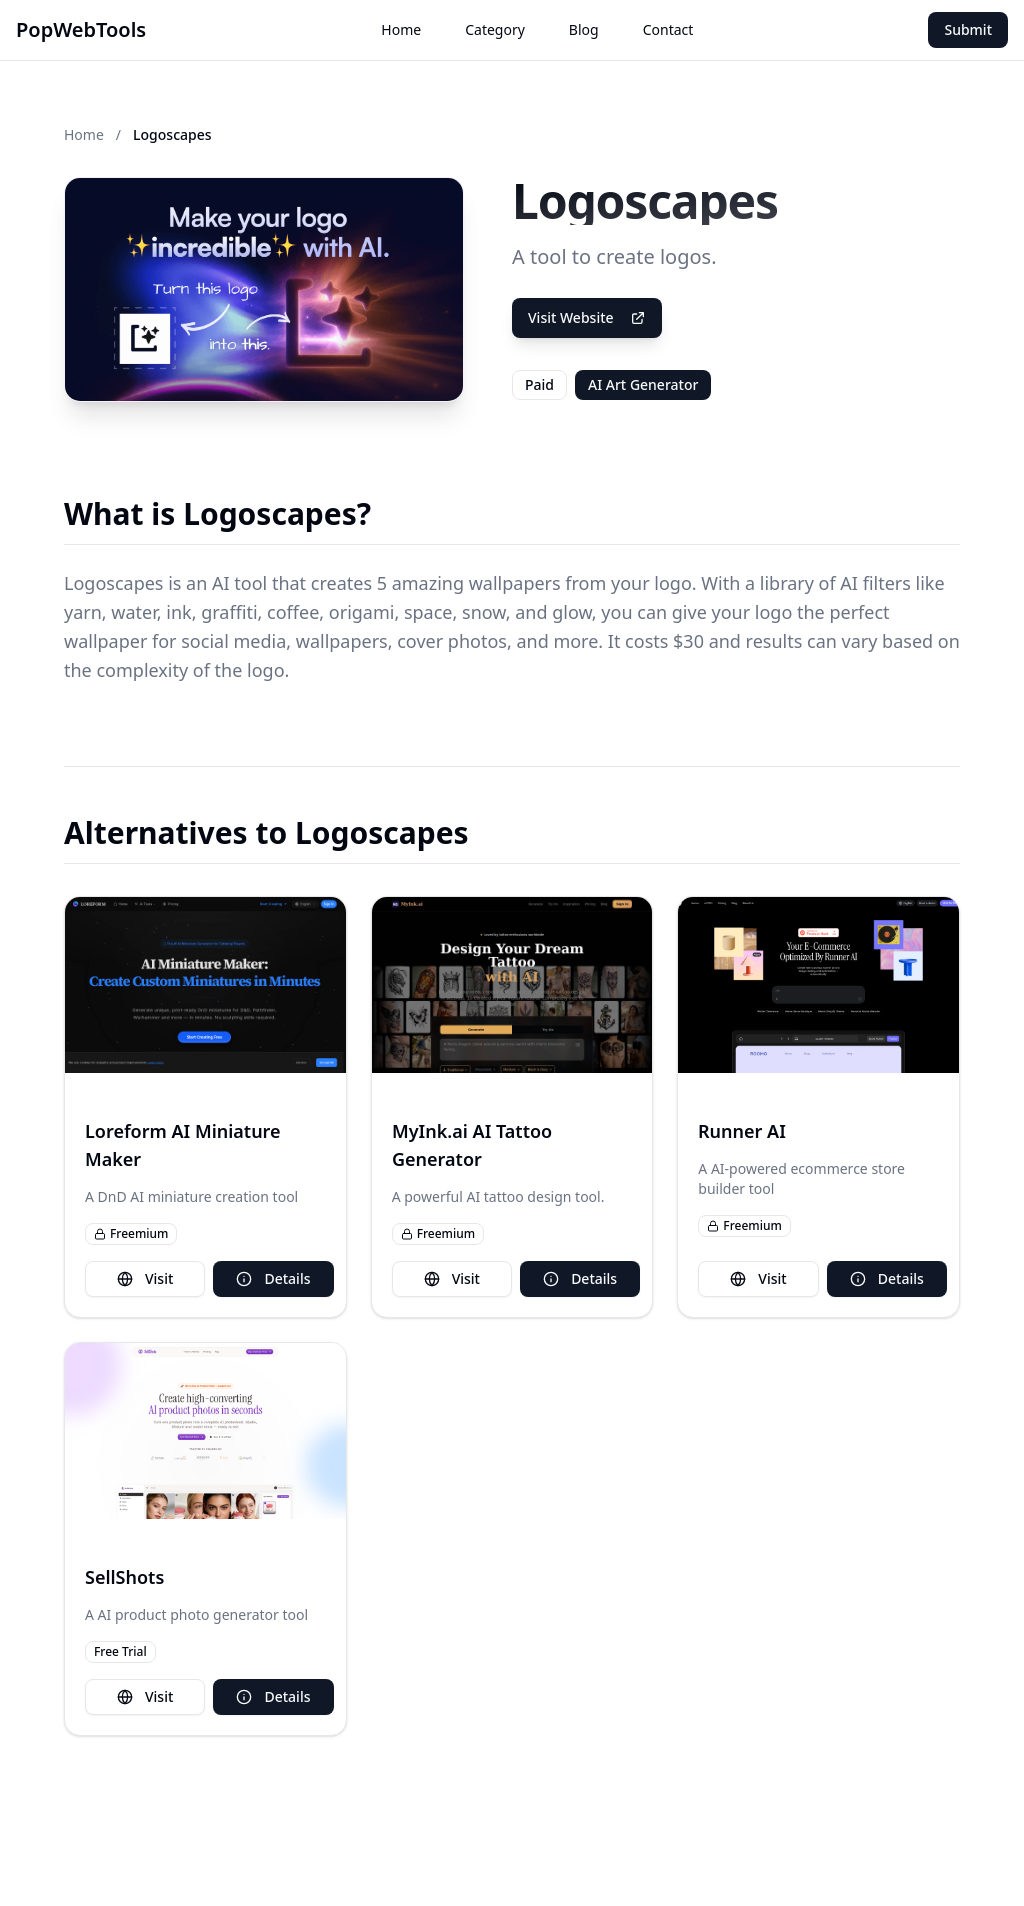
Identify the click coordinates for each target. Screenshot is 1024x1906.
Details (273, 1278)
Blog (584, 29)
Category (495, 29)
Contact (668, 29)
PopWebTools (81, 29)
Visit (145, 1278)
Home (401, 29)
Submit (968, 29)
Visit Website (587, 317)
